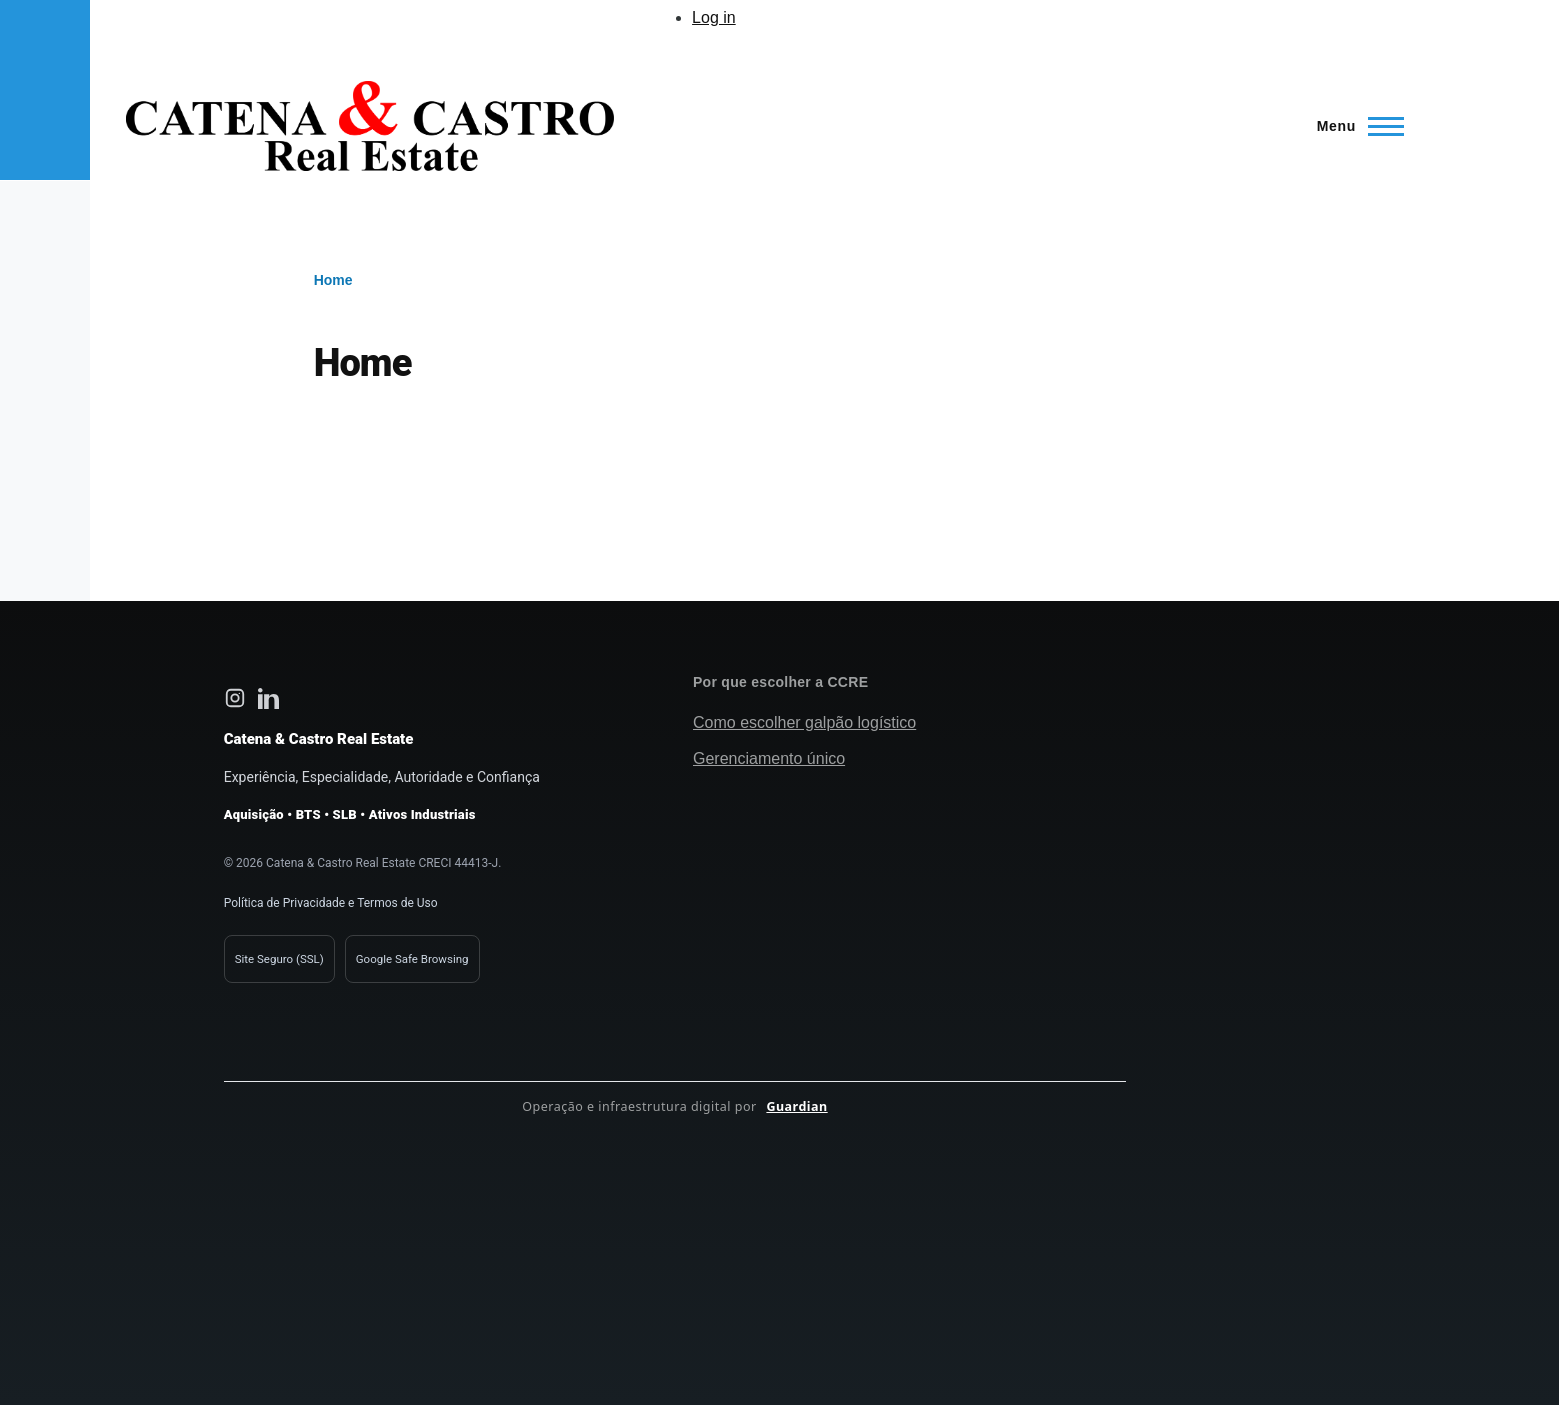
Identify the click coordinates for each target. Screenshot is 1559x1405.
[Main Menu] (1354, 126)
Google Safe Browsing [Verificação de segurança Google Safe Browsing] (412, 959)
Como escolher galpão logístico (804, 722)
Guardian (796, 1106)
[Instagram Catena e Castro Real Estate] (235, 698)
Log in (714, 17)
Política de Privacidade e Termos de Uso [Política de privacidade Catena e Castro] (331, 903)
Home (333, 280)
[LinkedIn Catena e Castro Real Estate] (269, 698)
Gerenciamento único (769, 758)
